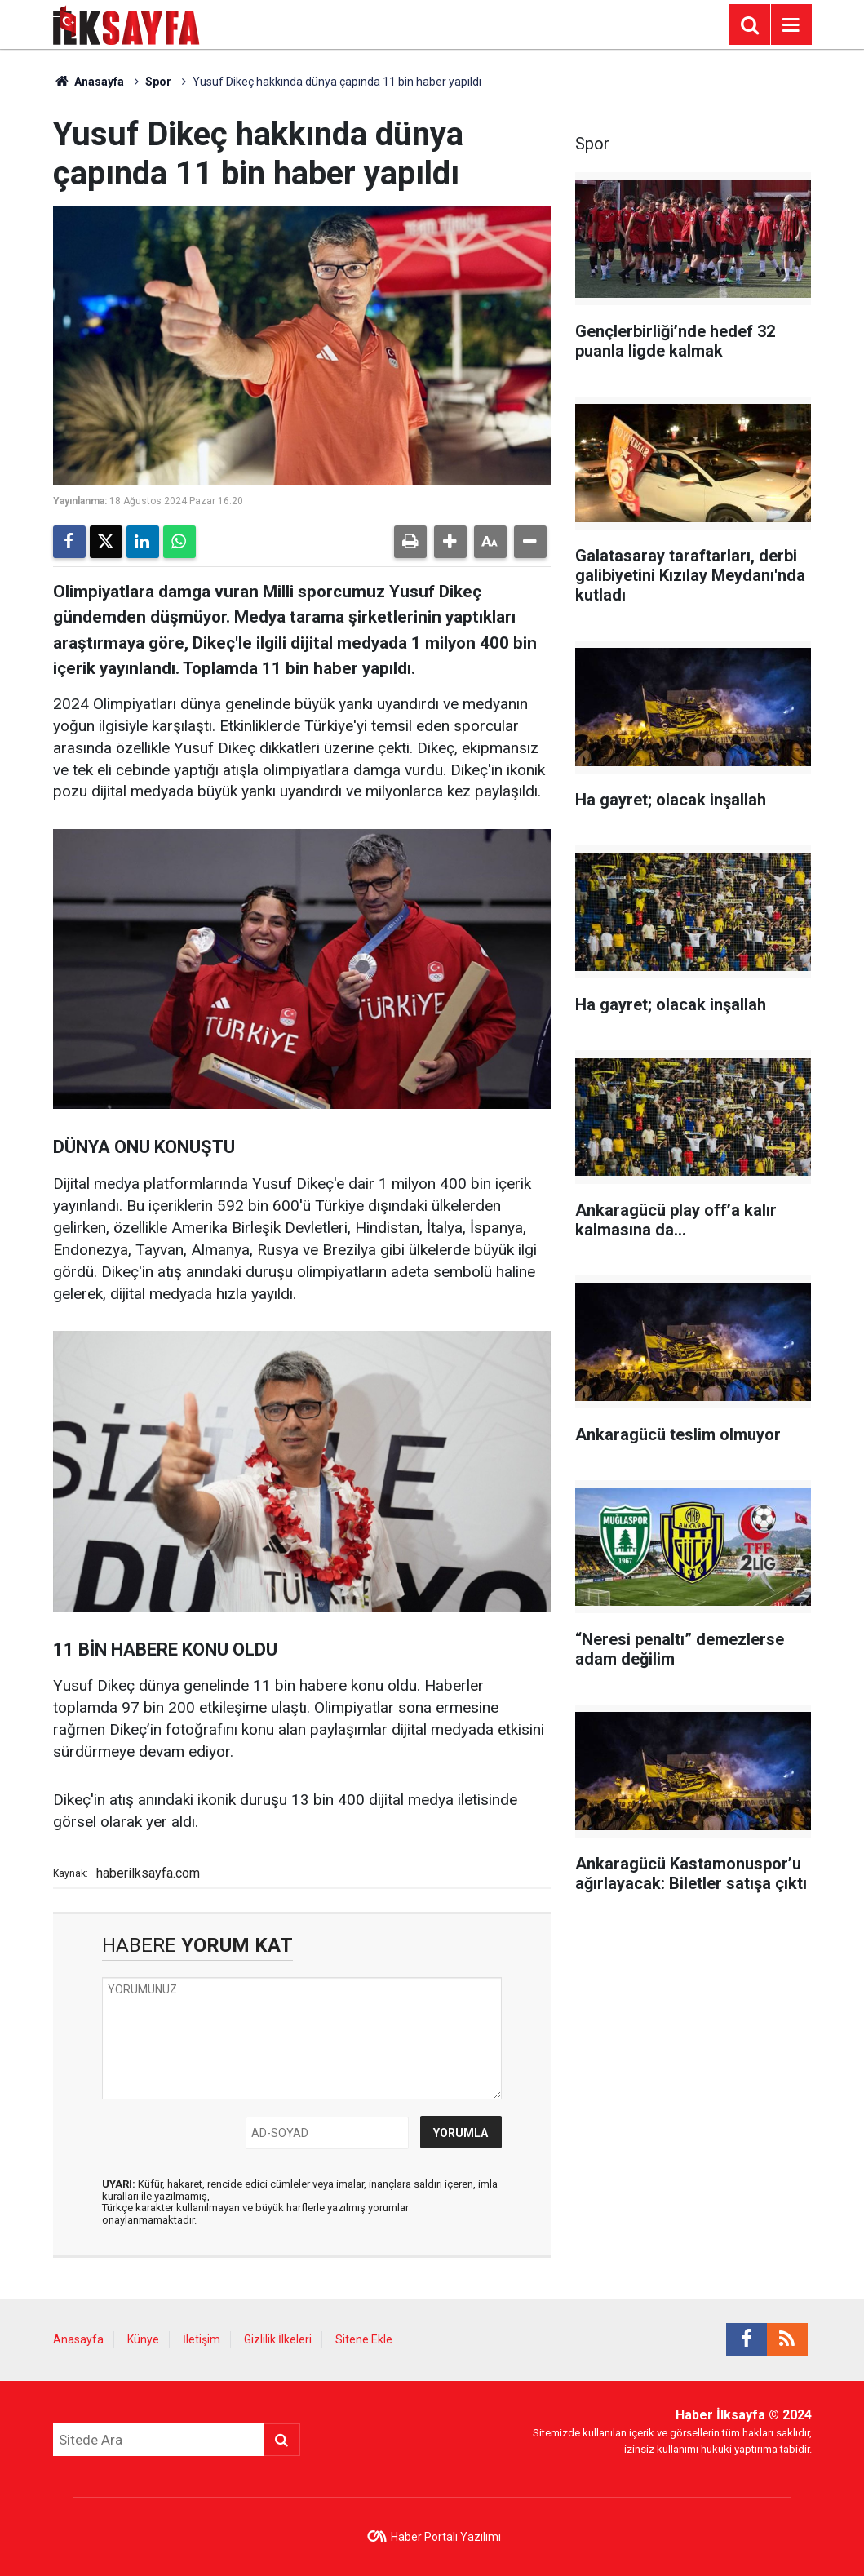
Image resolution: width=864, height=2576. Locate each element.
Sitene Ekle (363, 2339)
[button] (450, 541)
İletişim (201, 2339)
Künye (143, 2339)
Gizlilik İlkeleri (278, 2339)
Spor (158, 81)
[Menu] (791, 25)
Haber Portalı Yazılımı (446, 2536)
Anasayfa (89, 81)
